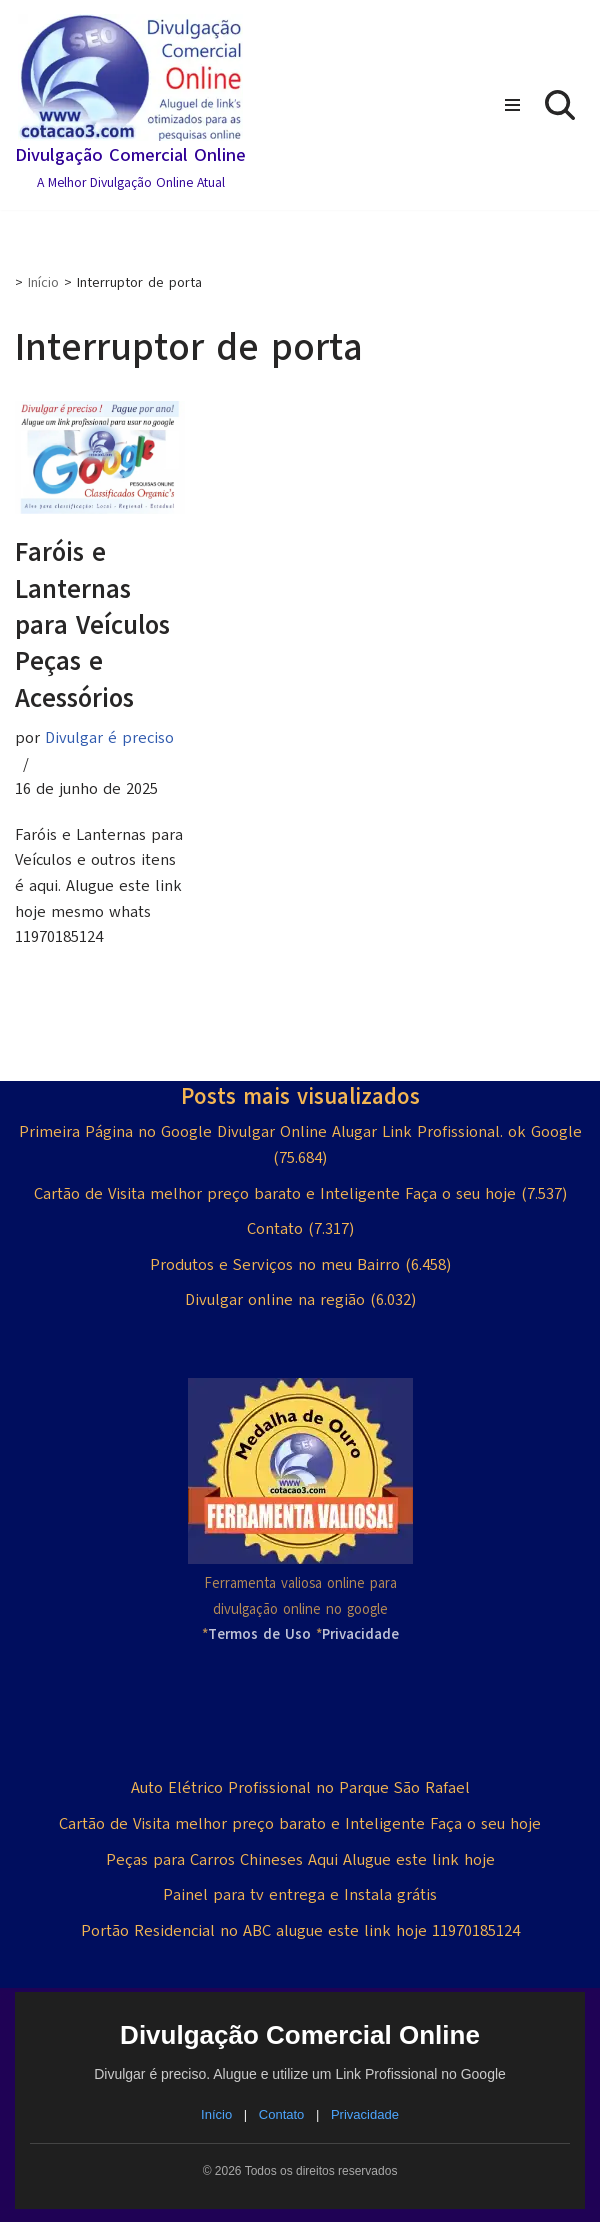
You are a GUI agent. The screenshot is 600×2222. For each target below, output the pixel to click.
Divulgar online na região (275, 1300)
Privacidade (365, 2114)
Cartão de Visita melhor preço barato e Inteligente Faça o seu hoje (275, 1194)
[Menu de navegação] (512, 105)
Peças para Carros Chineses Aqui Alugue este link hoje (300, 1860)
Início (43, 282)
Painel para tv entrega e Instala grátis (300, 1895)
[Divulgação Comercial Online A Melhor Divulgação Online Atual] (130, 105)
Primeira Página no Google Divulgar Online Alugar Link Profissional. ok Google (300, 1132)
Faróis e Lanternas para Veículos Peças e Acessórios (92, 625)
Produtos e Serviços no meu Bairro (275, 1265)
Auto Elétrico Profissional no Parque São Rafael (300, 1788)
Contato (275, 1229)
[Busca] (560, 105)
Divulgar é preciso (109, 738)
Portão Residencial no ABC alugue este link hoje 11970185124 (300, 1931)
